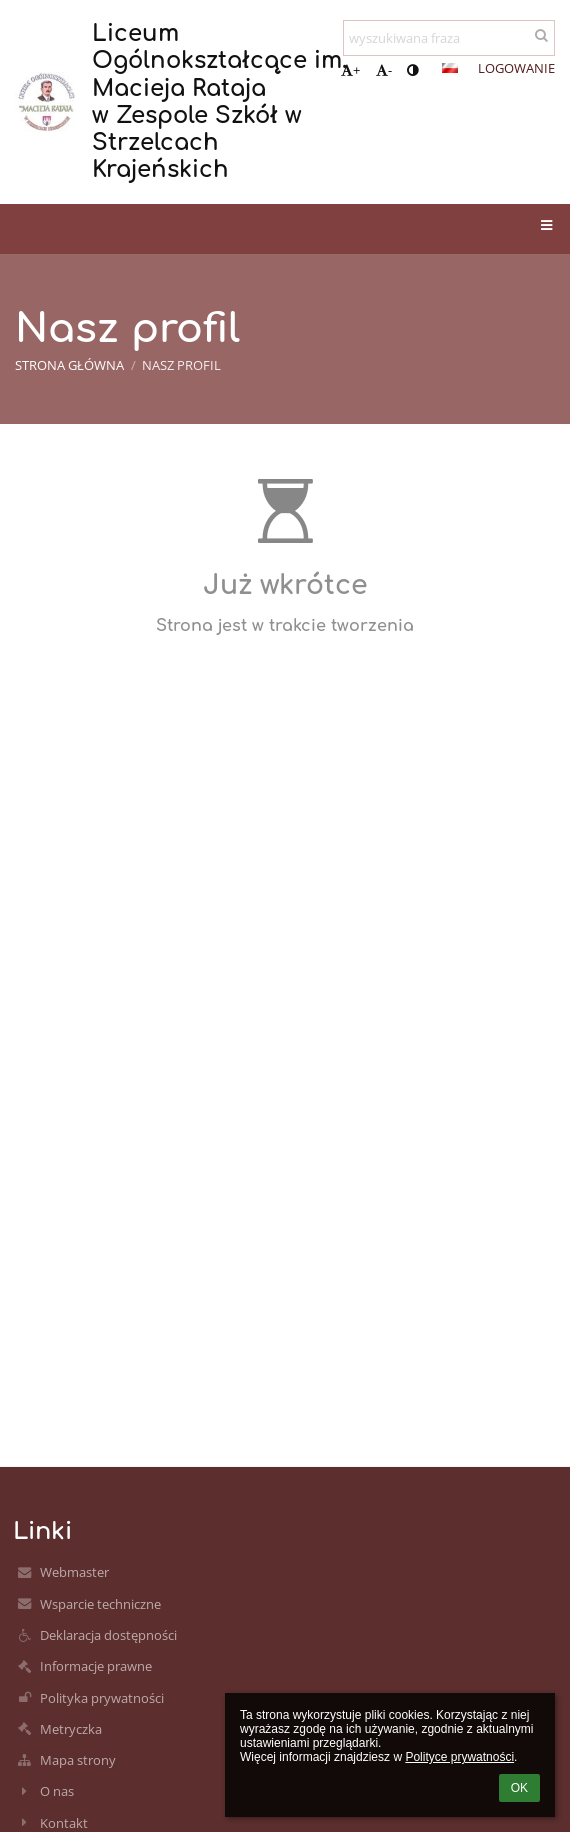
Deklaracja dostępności (108, 1635)
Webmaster (74, 1572)
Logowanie (516, 68)
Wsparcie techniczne (100, 1604)
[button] (450, 68)
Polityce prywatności (459, 1757)
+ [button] (350, 70)
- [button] (384, 70)
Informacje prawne (96, 1666)
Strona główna (69, 365)
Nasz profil (181, 365)
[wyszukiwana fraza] (449, 38)
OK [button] (519, 1788)
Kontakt (64, 1823)
